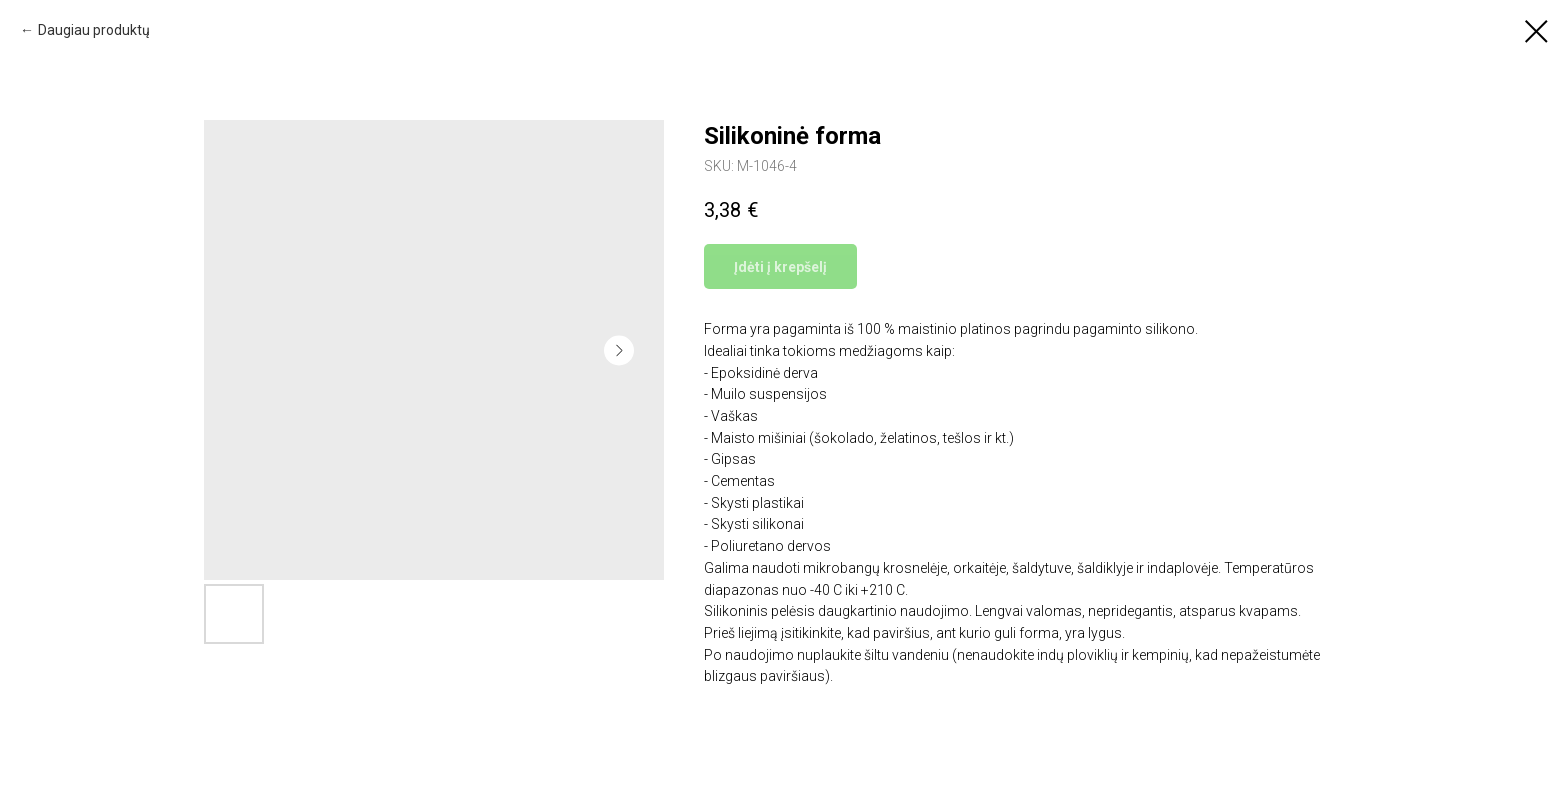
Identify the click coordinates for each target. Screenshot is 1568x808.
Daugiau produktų (94, 30)
